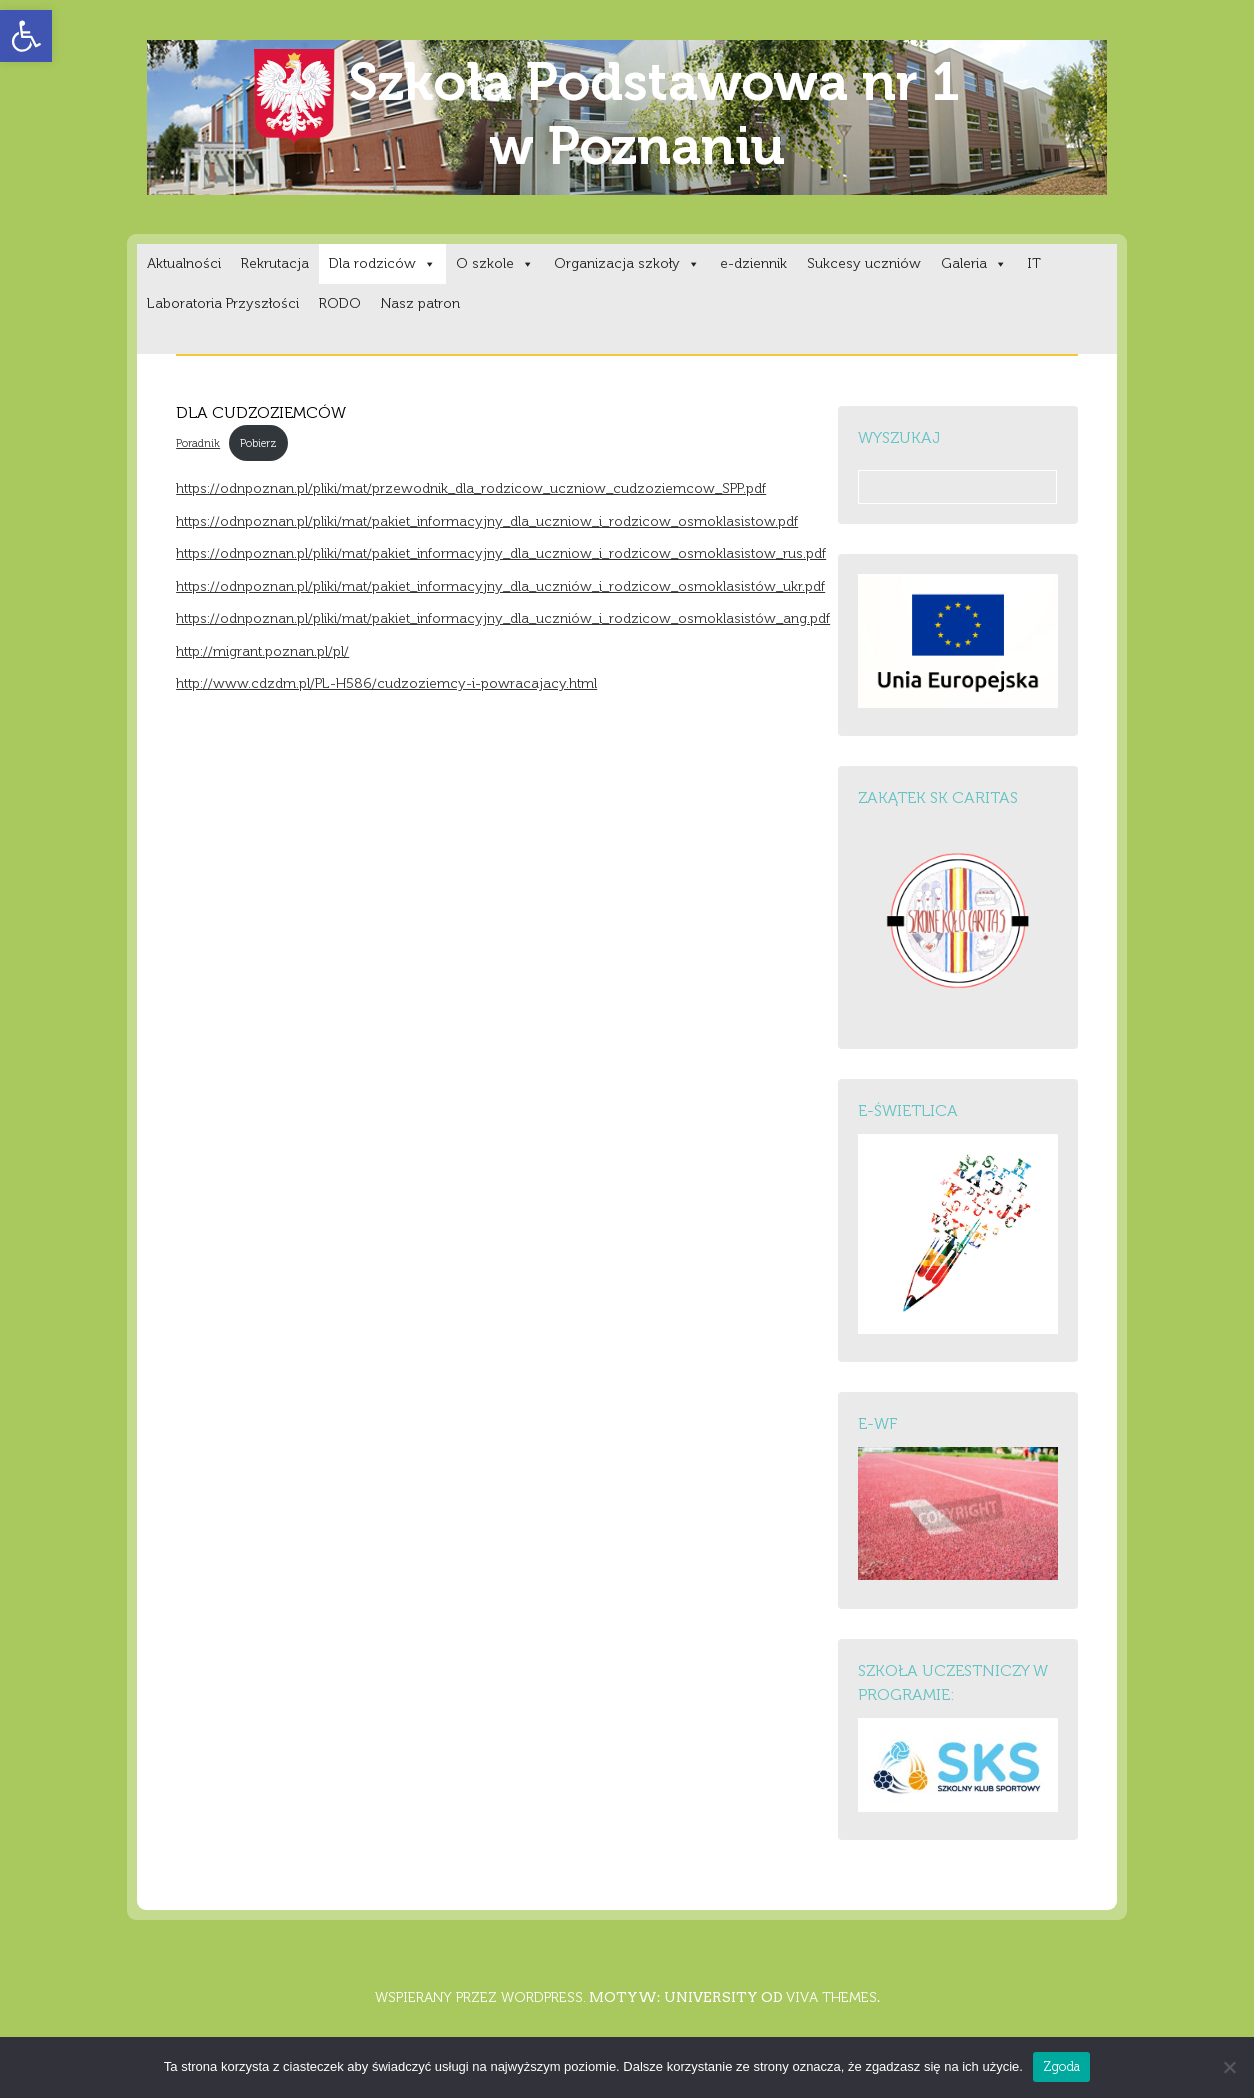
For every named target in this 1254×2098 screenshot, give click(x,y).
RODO (340, 303)
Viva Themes (831, 1997)
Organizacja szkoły (627, 263)
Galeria (974, 263)
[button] (26, 36)
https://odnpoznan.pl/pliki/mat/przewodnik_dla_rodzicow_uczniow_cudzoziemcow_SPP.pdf (471, 488)
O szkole (495, 263)
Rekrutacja (275, 263)
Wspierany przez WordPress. (480, 1997)
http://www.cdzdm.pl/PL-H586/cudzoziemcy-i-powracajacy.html (386, 683)
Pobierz (258, 443)
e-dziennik (753, 263)
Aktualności (184, 263)
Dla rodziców (382, 263)
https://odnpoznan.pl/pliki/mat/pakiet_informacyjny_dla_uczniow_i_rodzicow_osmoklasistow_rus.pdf (501, 553)
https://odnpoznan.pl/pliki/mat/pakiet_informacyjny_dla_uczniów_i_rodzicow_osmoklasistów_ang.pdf (503, 618)
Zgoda (1061, 2066)
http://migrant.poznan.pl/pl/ (262, 651)
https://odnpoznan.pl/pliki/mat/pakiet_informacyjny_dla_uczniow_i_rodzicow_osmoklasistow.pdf (487, 521)
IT (1034, 263)
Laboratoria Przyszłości (223, 303)
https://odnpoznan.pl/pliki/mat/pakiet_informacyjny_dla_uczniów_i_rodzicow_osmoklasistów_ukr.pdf (500, 586)
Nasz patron (420, 303)
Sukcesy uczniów (864, 263)
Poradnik (198, 443)
